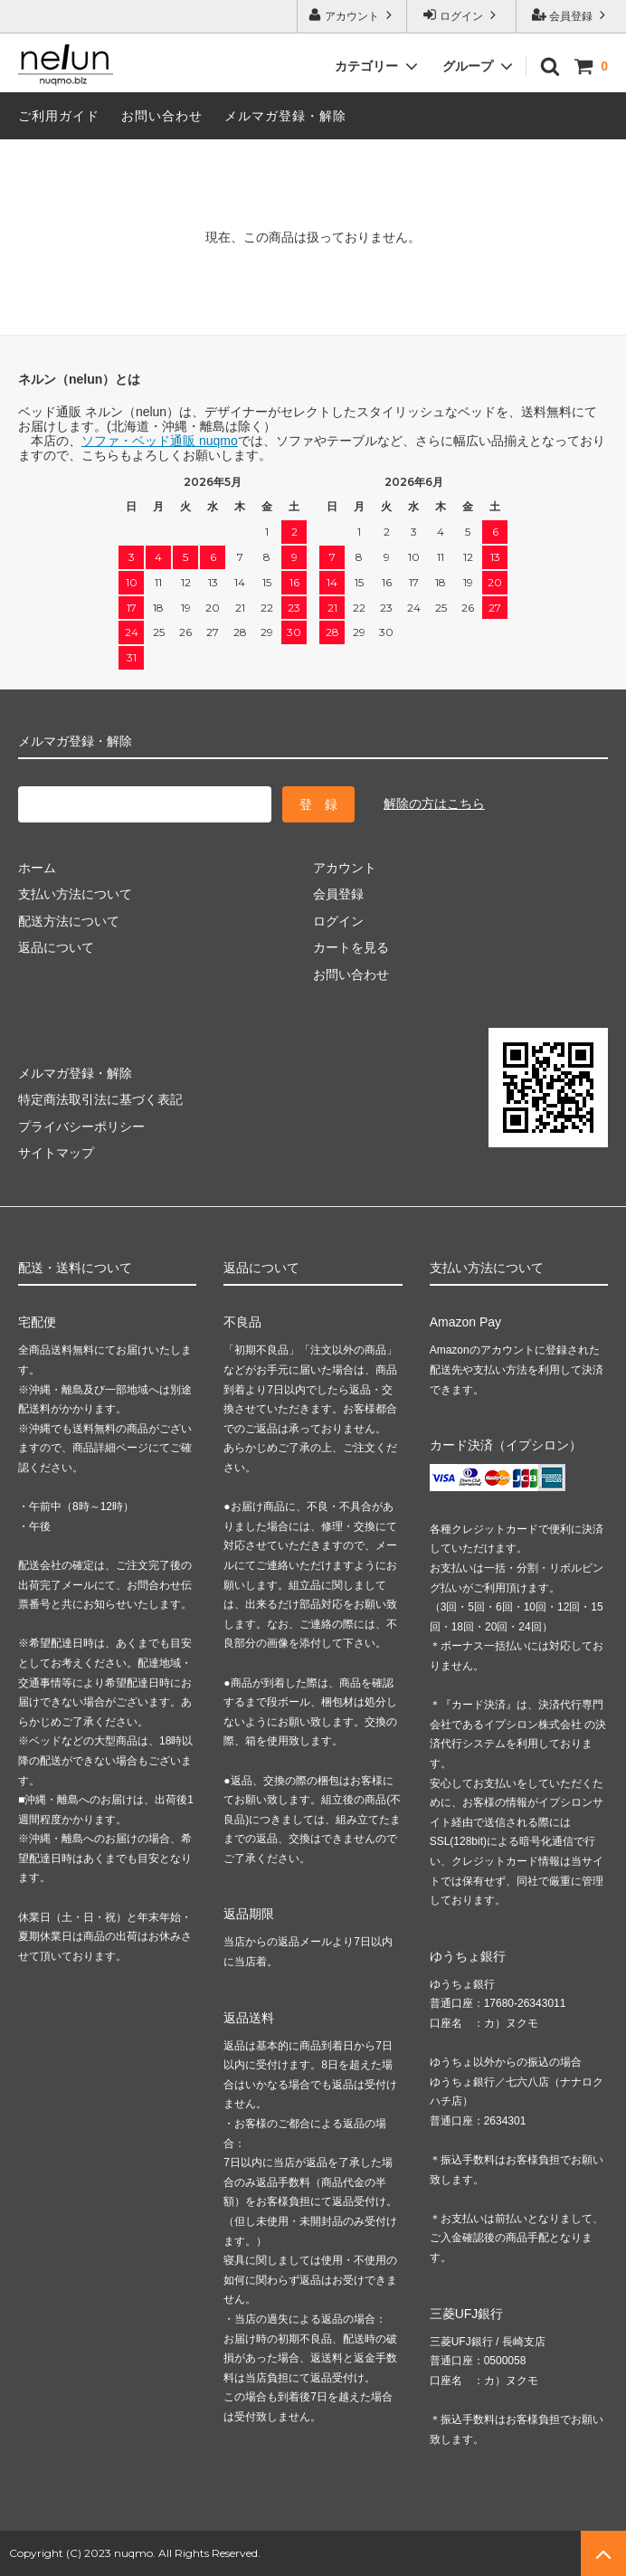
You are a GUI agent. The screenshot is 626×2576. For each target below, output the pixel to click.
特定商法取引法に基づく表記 (100, 1099)
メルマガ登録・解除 (285, 116)
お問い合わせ (162, 116)
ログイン (461, 15)
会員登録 (571, 15)
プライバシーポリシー (81, 1126)
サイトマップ (56, 1152)
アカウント (352, 15)
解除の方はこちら (434, 803)
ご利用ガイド (59, 116)
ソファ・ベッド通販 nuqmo (159, 440)
